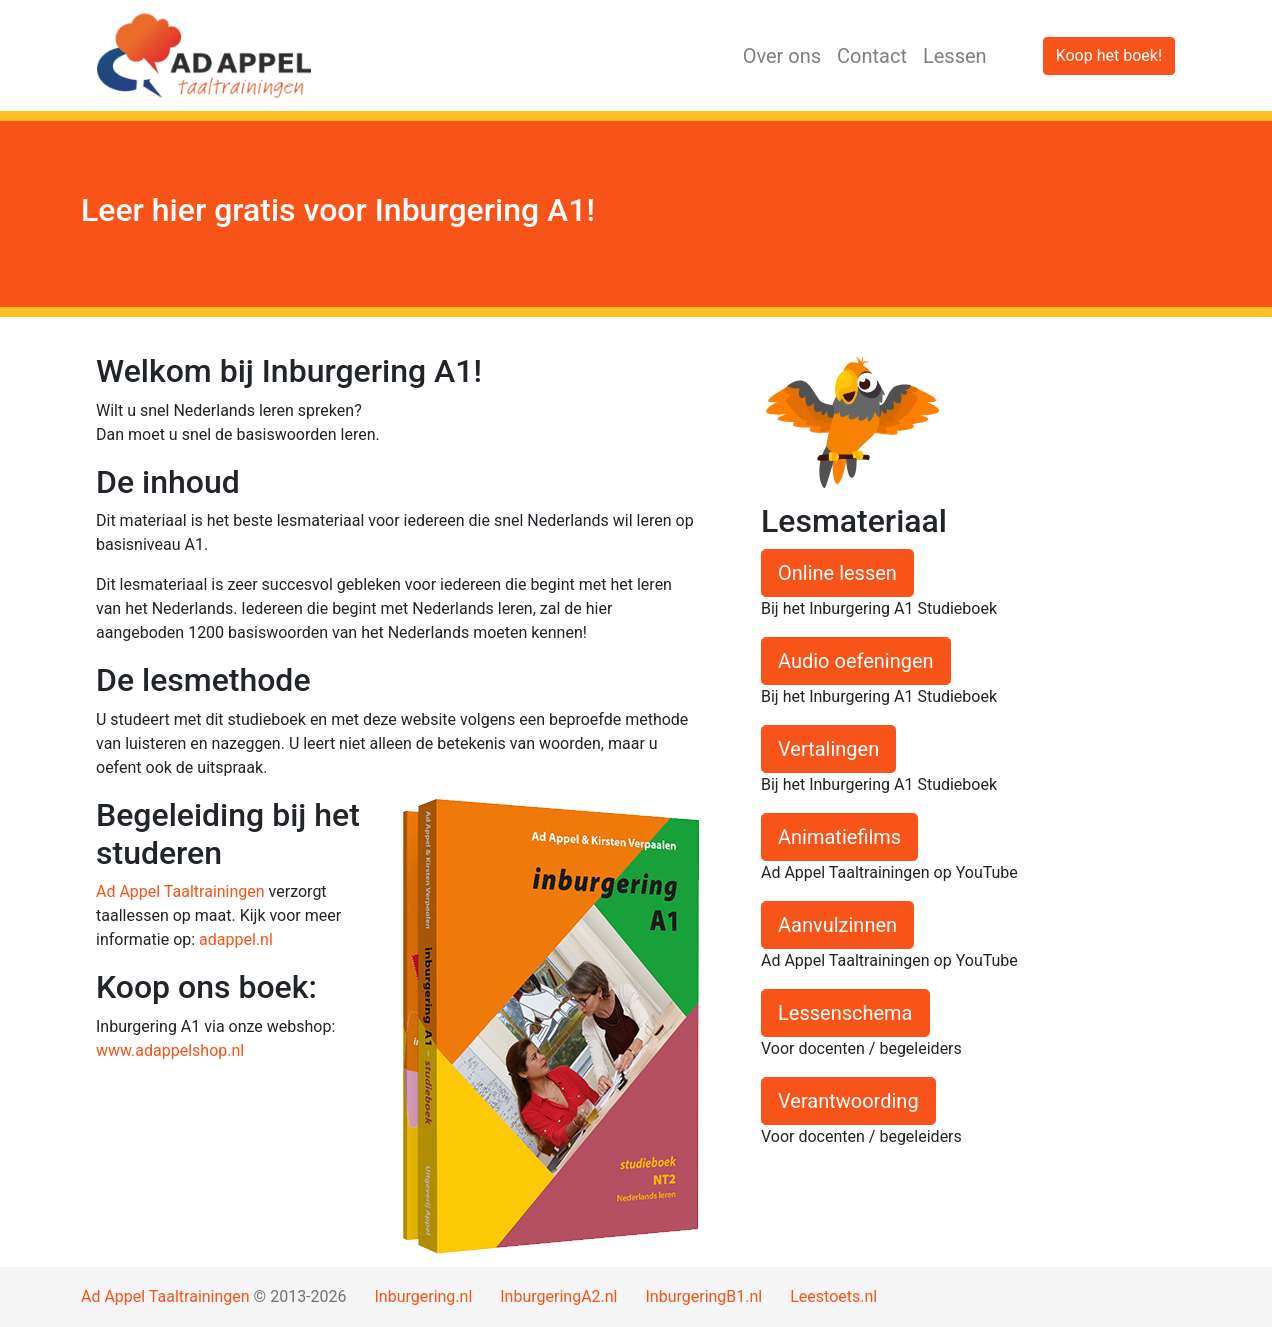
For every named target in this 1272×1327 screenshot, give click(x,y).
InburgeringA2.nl (558, 1296)
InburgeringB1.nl (703, 1296)
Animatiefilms (839, 837)
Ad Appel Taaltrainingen (180, 891)
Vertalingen (828, 749)
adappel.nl (236, 939)
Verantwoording (848, 1101)
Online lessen (837, 573)
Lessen (955, 56)
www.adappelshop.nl (170, 1050)
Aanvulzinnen (837, 925)
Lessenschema (845, 1013)
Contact (872, 56)
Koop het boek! (1109, 55)
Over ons (782, 56)
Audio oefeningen (856, 661)
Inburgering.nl (423, 1296)
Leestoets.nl (833, 1296)
